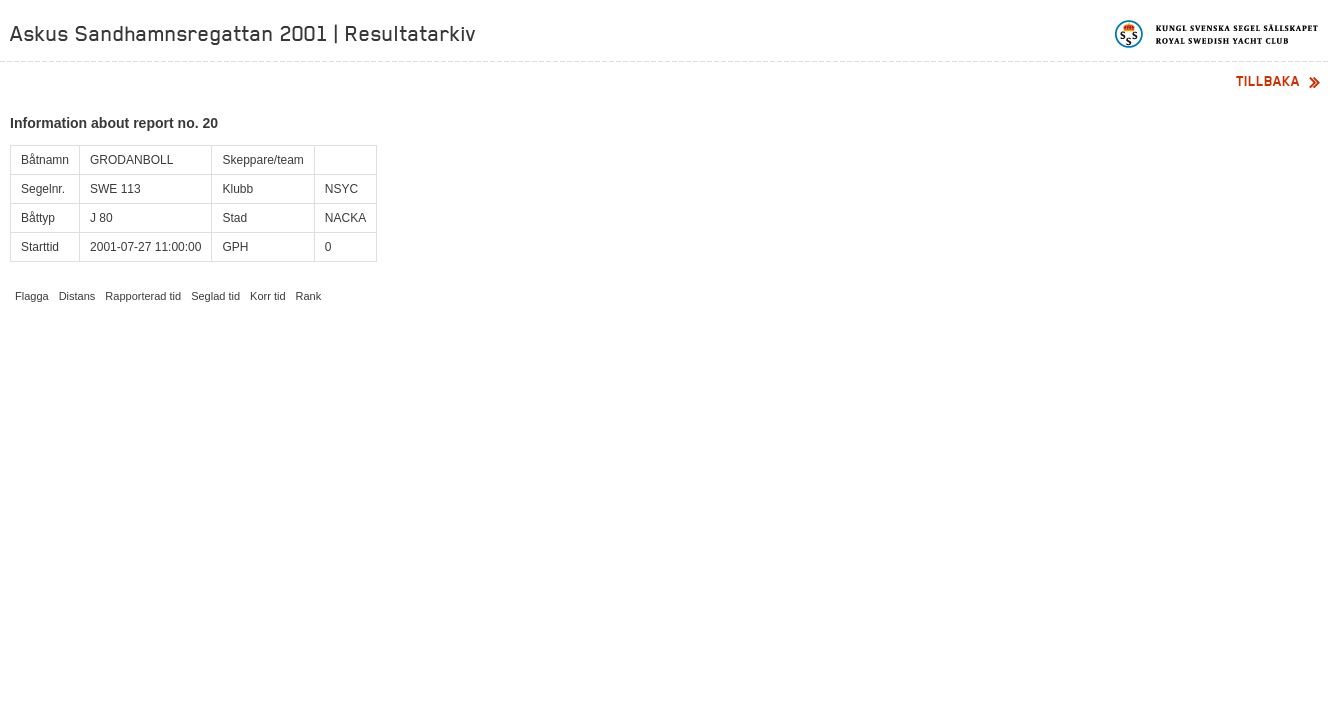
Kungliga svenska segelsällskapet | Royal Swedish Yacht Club (1217, 34)
